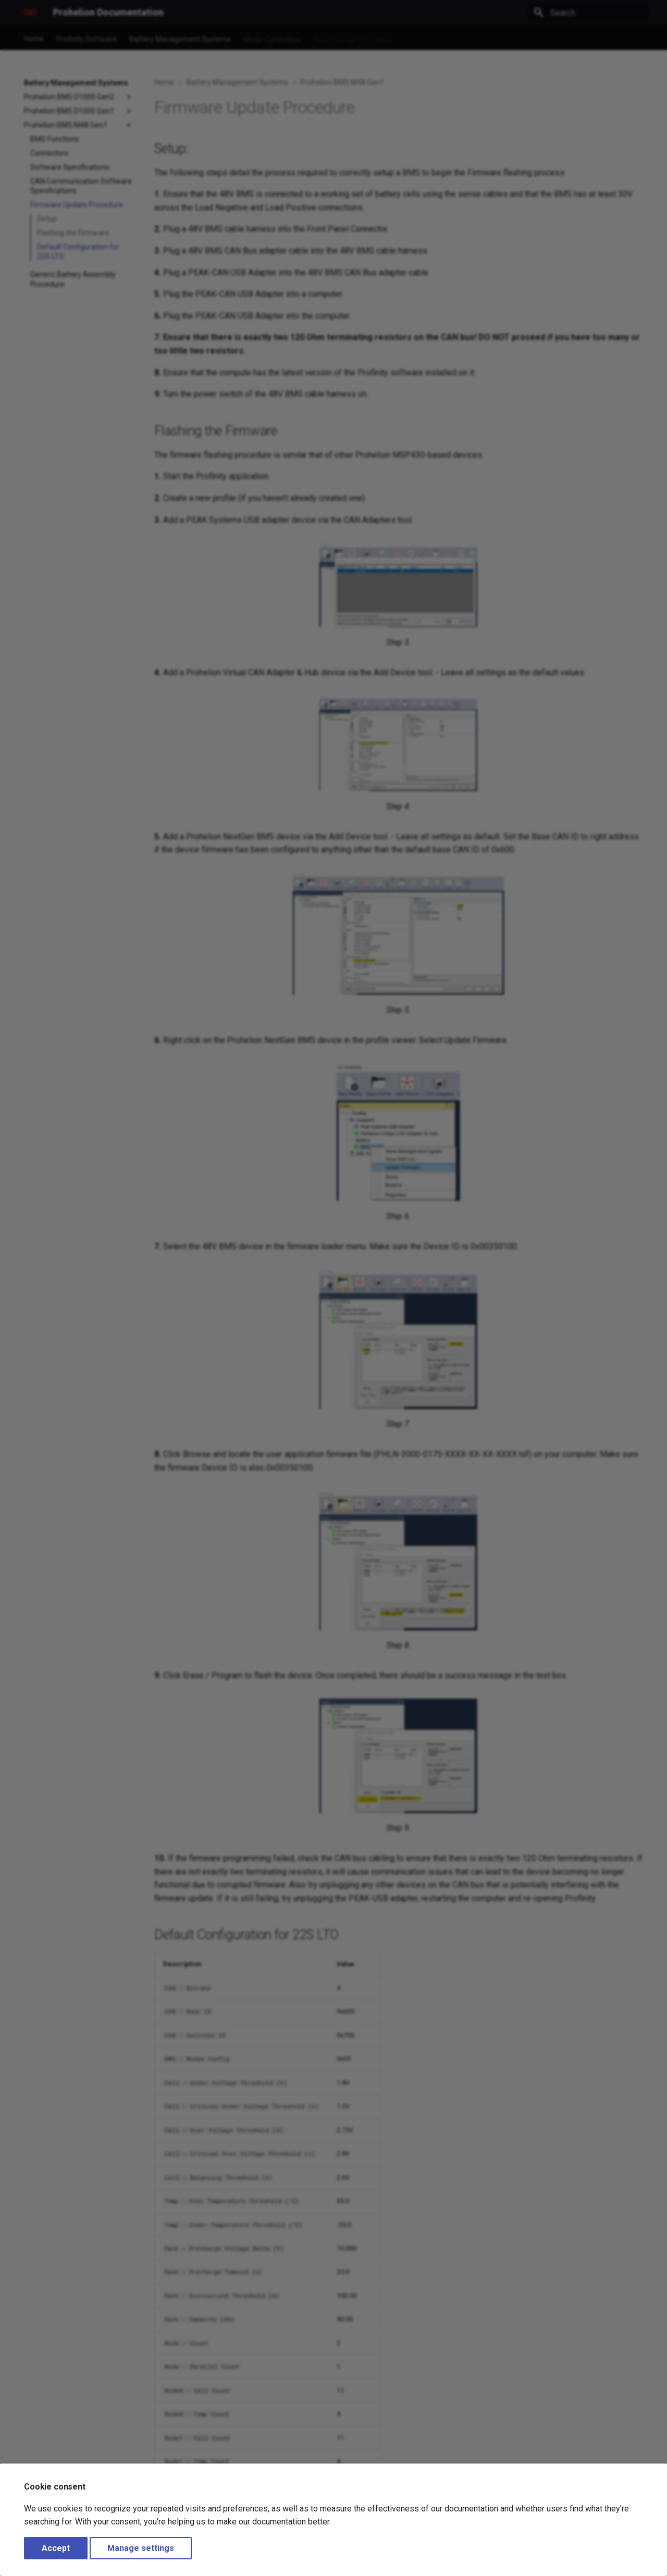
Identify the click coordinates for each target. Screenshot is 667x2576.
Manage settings (140, 2548)
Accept (56, 2548)
